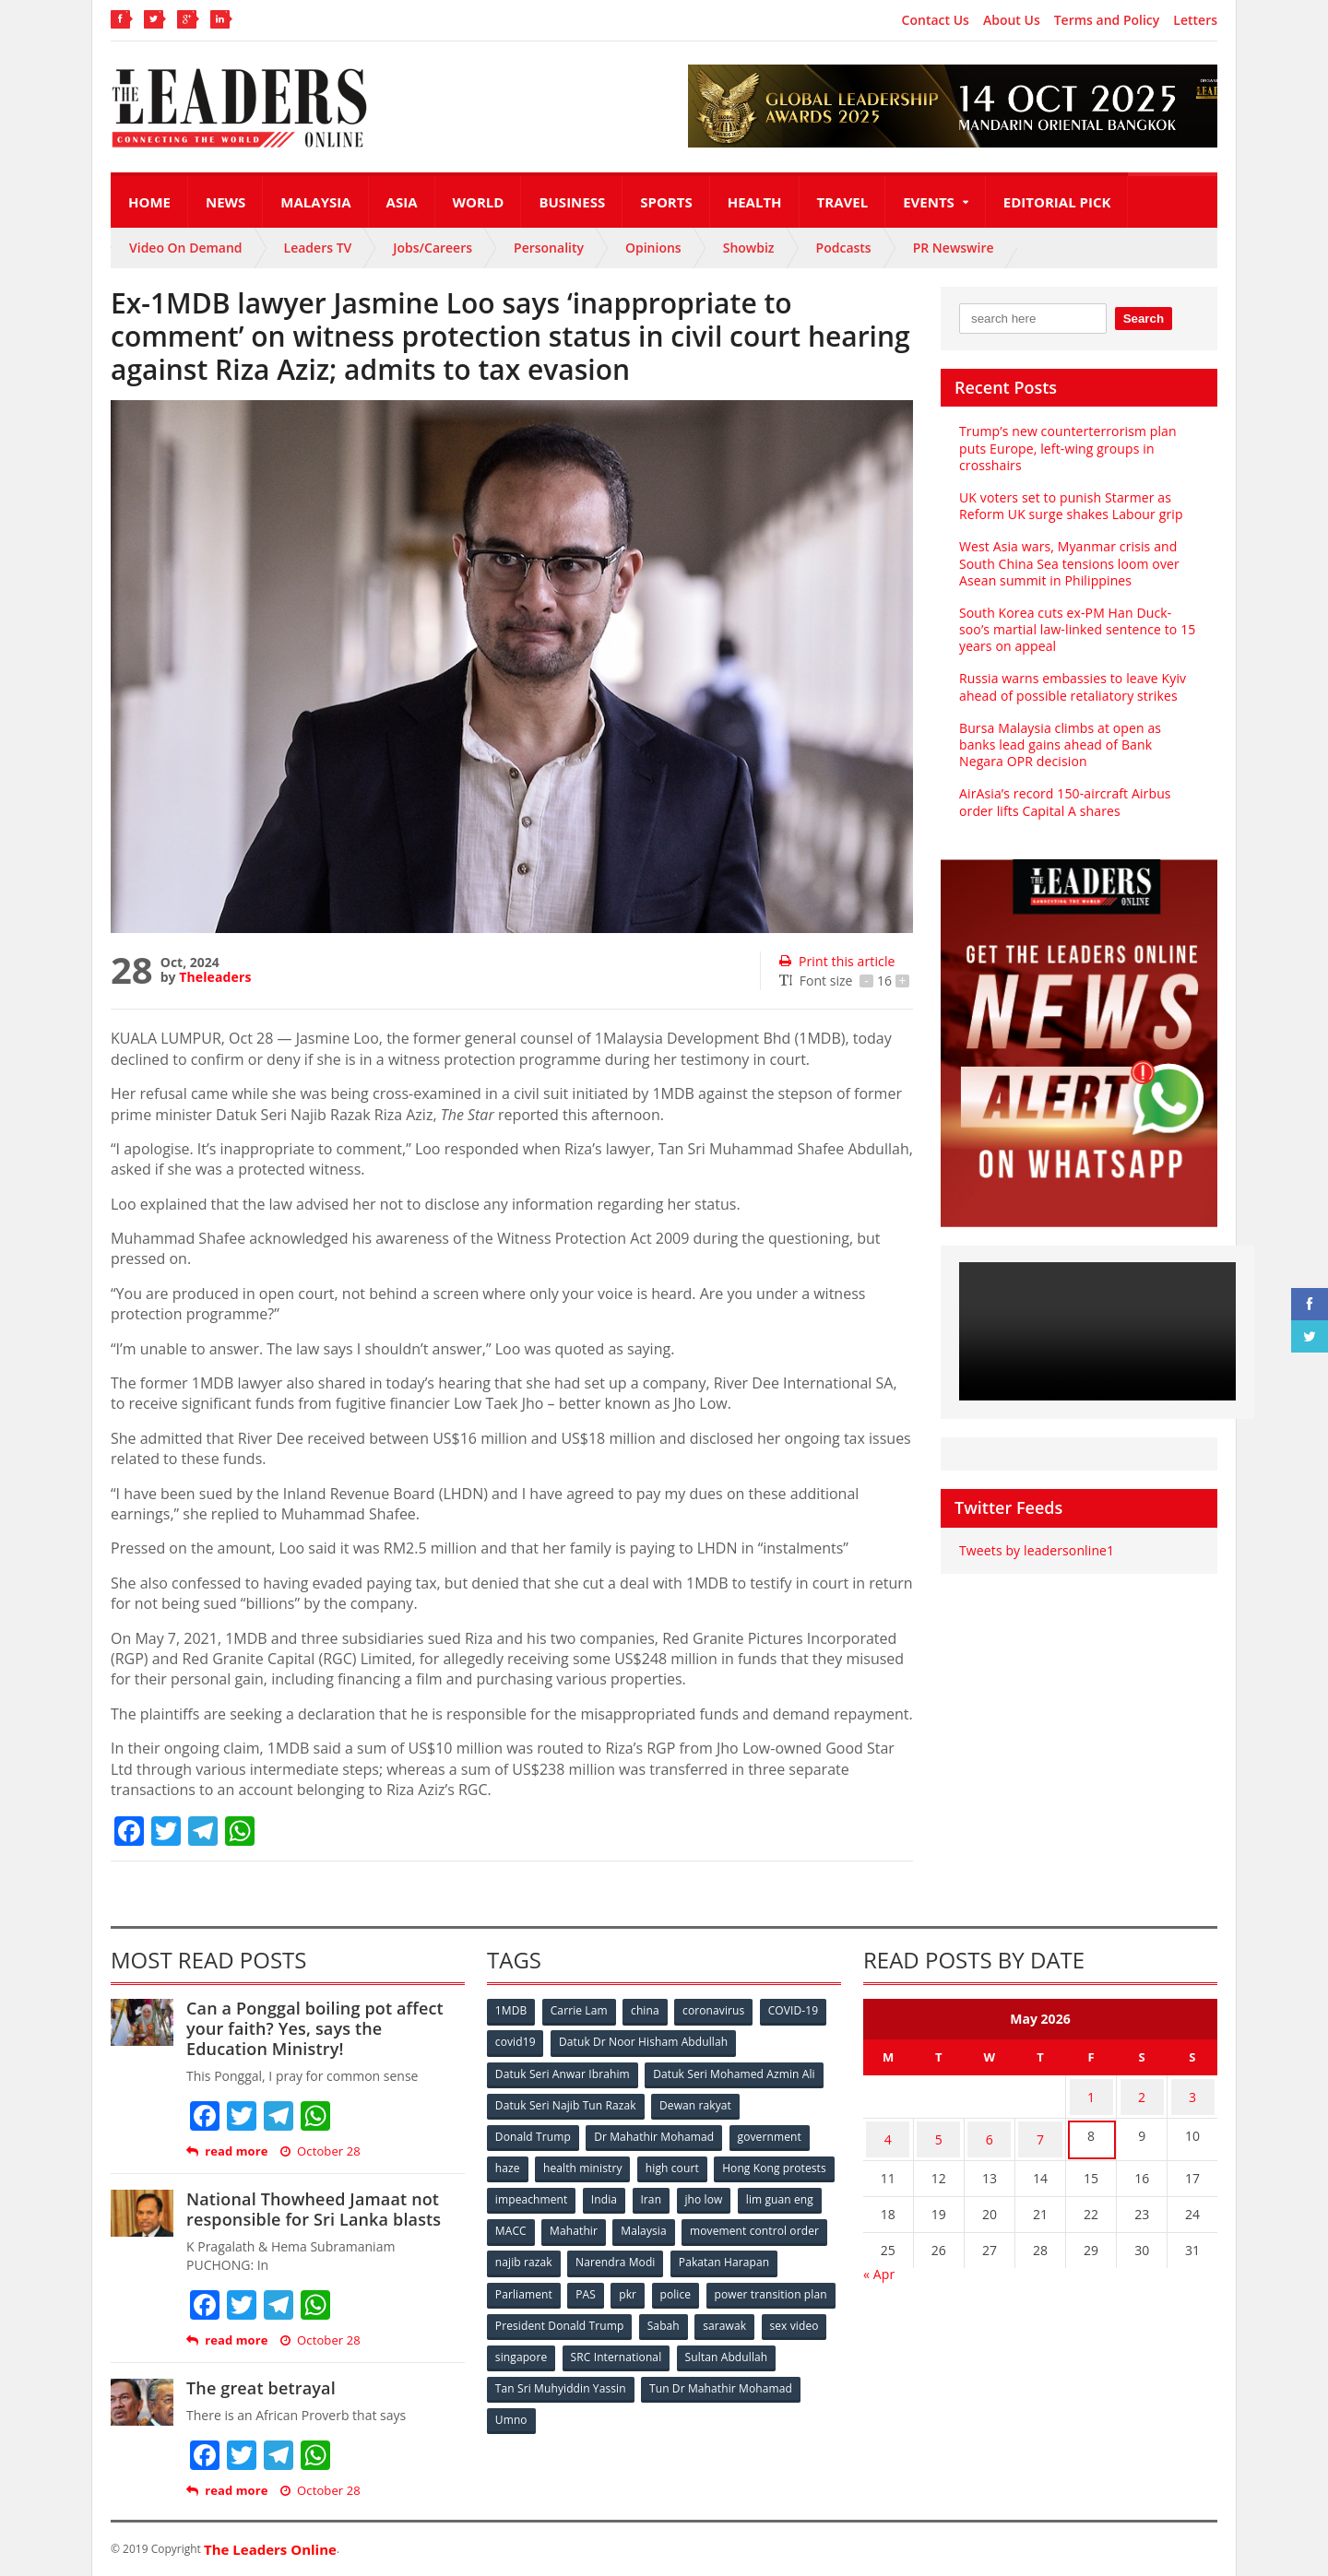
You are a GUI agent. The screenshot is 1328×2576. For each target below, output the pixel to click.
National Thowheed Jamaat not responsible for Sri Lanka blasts (311, 2209)
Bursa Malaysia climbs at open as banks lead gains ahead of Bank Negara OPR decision (1078, 744)
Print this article (836, 961)
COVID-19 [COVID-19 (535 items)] (799, 2011)
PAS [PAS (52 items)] (702, 2285)
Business (572, 202)
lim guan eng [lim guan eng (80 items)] (592, 2224)
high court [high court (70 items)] (675, 2163)
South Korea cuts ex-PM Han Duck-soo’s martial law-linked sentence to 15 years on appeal (1078, 629)
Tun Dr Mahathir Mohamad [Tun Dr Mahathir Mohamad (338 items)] (566, 2407)
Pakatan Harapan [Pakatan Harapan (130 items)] (541, 2285)
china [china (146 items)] (648, 2011)
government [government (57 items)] (771, 2133)
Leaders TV (318, 247)
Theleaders (214, 977)
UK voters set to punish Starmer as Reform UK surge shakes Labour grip (1069, 506)
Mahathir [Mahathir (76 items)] (730, 2224)
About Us (1011, 20)
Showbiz (749, 247)
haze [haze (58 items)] (508, 2163)
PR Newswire (953, 247)
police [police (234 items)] (795, 2285)
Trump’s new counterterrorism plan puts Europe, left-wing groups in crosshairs (1066, 447)
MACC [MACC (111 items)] (666, 2224)
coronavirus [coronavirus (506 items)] (718, 2011)
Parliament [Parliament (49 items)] (639, 2285)
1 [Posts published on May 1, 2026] (1091, 2093)
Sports (666, 202)
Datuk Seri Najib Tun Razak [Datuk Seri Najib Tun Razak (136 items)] (565, 2102)
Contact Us (935, 20)
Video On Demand (186, 247)
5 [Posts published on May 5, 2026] (939, 2129)
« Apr (879, 2260)
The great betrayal (259, 2388)
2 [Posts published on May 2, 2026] (1141, 2093)
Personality (549, 247)
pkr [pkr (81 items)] (746, 2285)
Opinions (653, 247)
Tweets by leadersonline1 (1035, 1550)
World (478, 202)
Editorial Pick (1057, 202)
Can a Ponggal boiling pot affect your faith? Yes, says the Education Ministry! (324, 2028)
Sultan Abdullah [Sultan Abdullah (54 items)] (536, 2376)
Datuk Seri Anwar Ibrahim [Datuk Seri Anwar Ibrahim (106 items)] (562, 2072)
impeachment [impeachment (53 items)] (658, 2194)
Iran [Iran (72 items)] (782, 2194)
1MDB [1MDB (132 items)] (512, 2011)
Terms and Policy (1107, 20)
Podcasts (844, 247)
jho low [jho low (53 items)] (514, 2224)
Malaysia (315, 202)
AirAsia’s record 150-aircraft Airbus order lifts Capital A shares (1063, 802)
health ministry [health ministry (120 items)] (584, 2163)
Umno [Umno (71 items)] (678, 2407)
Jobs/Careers (432, 247)
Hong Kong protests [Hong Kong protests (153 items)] (547, 2194)
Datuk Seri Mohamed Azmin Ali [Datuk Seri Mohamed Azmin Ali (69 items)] (733, 2072)
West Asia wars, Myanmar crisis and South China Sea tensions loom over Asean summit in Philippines (1067, 563)
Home (149, 202)
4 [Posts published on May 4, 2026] (888, 2129)
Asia (402, 202)
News (225, 202)
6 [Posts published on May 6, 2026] (989, 2129)
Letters (1195, 20)
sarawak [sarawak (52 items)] (517, 2346)
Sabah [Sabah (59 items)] (800, 2315)
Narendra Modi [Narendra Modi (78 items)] (769, 2255)
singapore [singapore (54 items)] (664, 2346)
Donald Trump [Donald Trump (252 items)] (533, 2133)
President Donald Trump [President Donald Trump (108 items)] (696, 2315)
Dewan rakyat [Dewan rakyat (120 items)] (695, 2102)
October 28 (319, 2151)
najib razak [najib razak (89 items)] (676, 2255)
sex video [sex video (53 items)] (588, 2346)
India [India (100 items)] (734, 2194)
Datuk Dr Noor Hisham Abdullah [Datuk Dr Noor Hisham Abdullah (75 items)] (645, 2042)
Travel (843, 202)
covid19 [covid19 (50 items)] (516, 2042)
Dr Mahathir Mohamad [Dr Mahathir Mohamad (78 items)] (655, 2133)
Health (755, 202)
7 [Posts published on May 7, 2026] (1040, 2129)
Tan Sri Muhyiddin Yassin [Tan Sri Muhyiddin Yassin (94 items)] (667, 2376)
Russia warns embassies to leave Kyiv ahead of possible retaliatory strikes (1070, 686)
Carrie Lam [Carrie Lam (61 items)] (581, 2011)
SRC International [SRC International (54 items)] (759, 2346)
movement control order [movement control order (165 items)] (559, 2255)
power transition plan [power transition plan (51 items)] (551, 2315)
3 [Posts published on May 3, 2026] (1192, 2093)
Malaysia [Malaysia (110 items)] (801, 2224)
